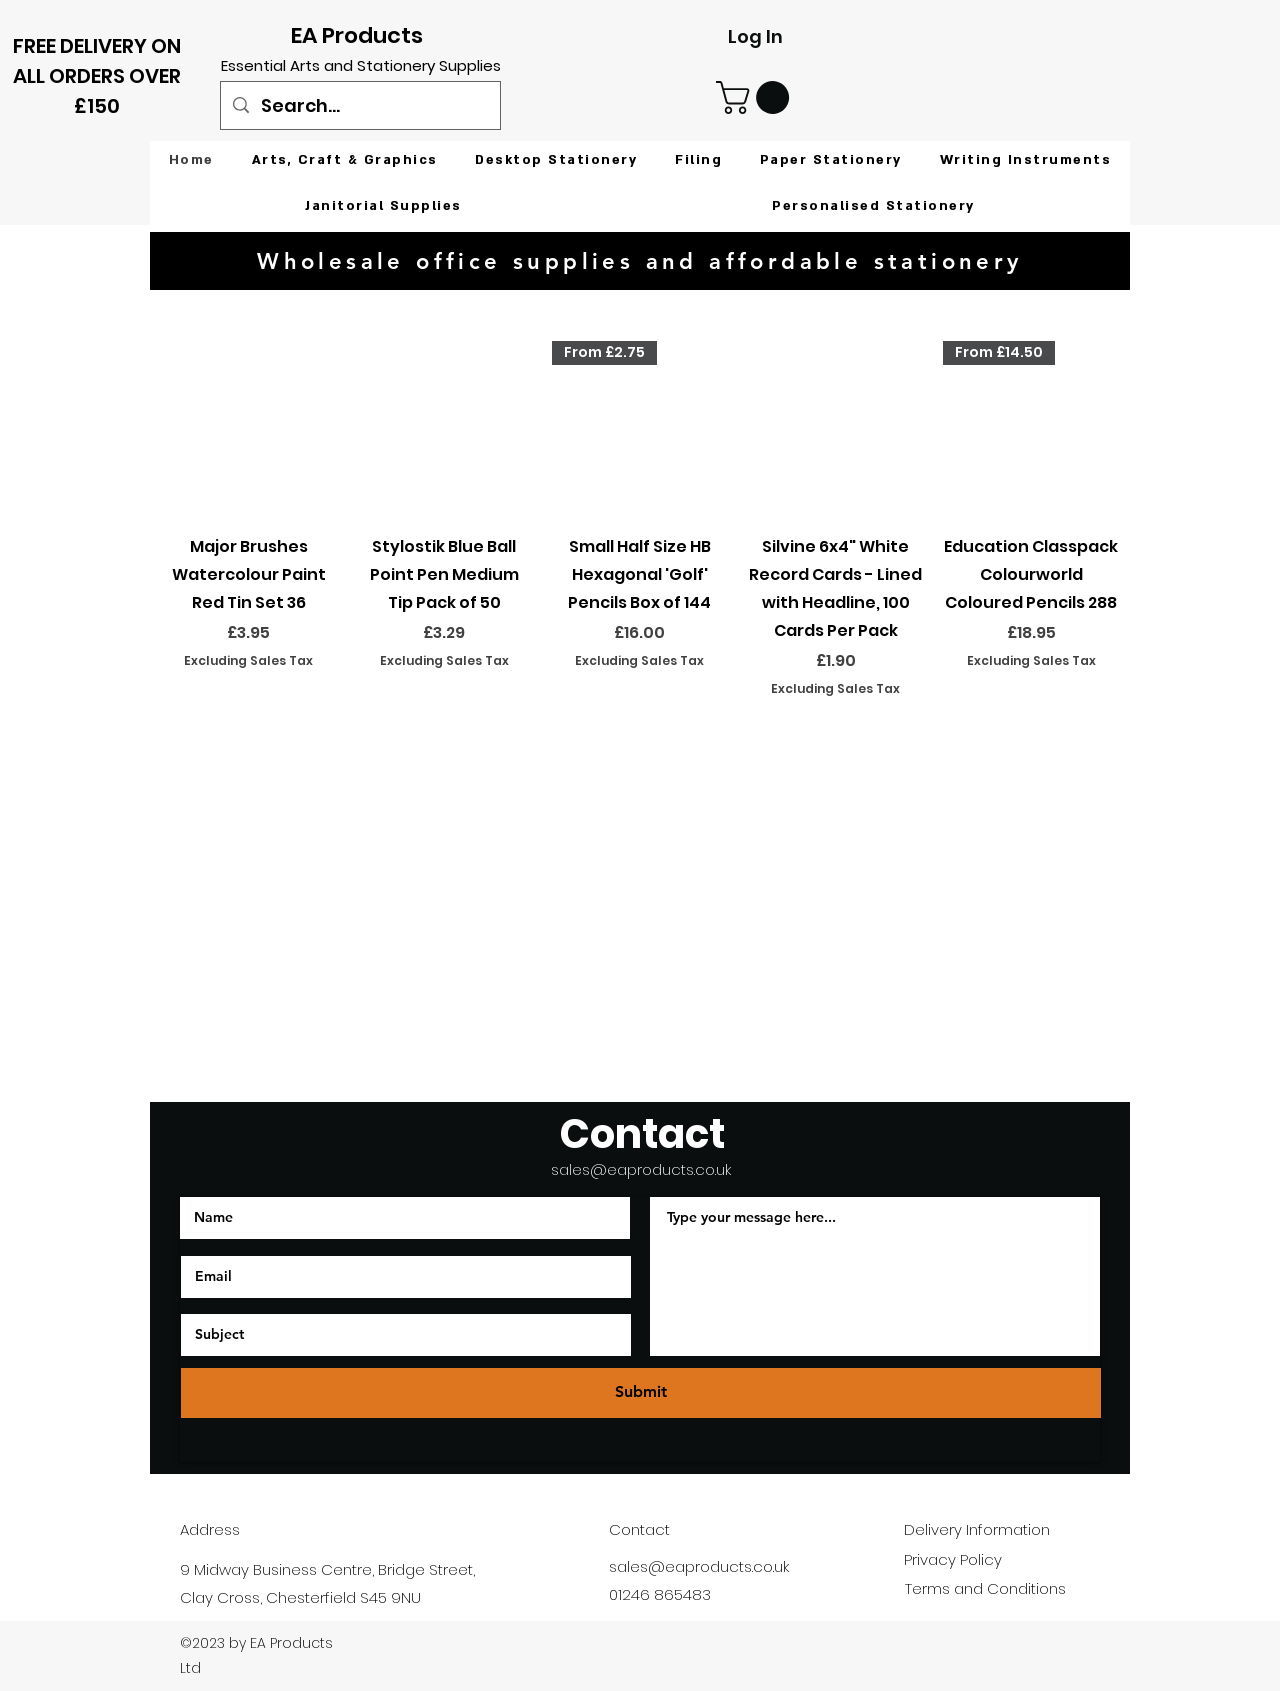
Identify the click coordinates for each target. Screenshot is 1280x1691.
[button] (756, 97)
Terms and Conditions (985, 1588)
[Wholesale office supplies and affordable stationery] (640, 261)
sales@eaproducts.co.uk (641, 1169)
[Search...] (359, 106)
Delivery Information (977, 1529)
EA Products (357, 35)
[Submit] (641, 1393)
